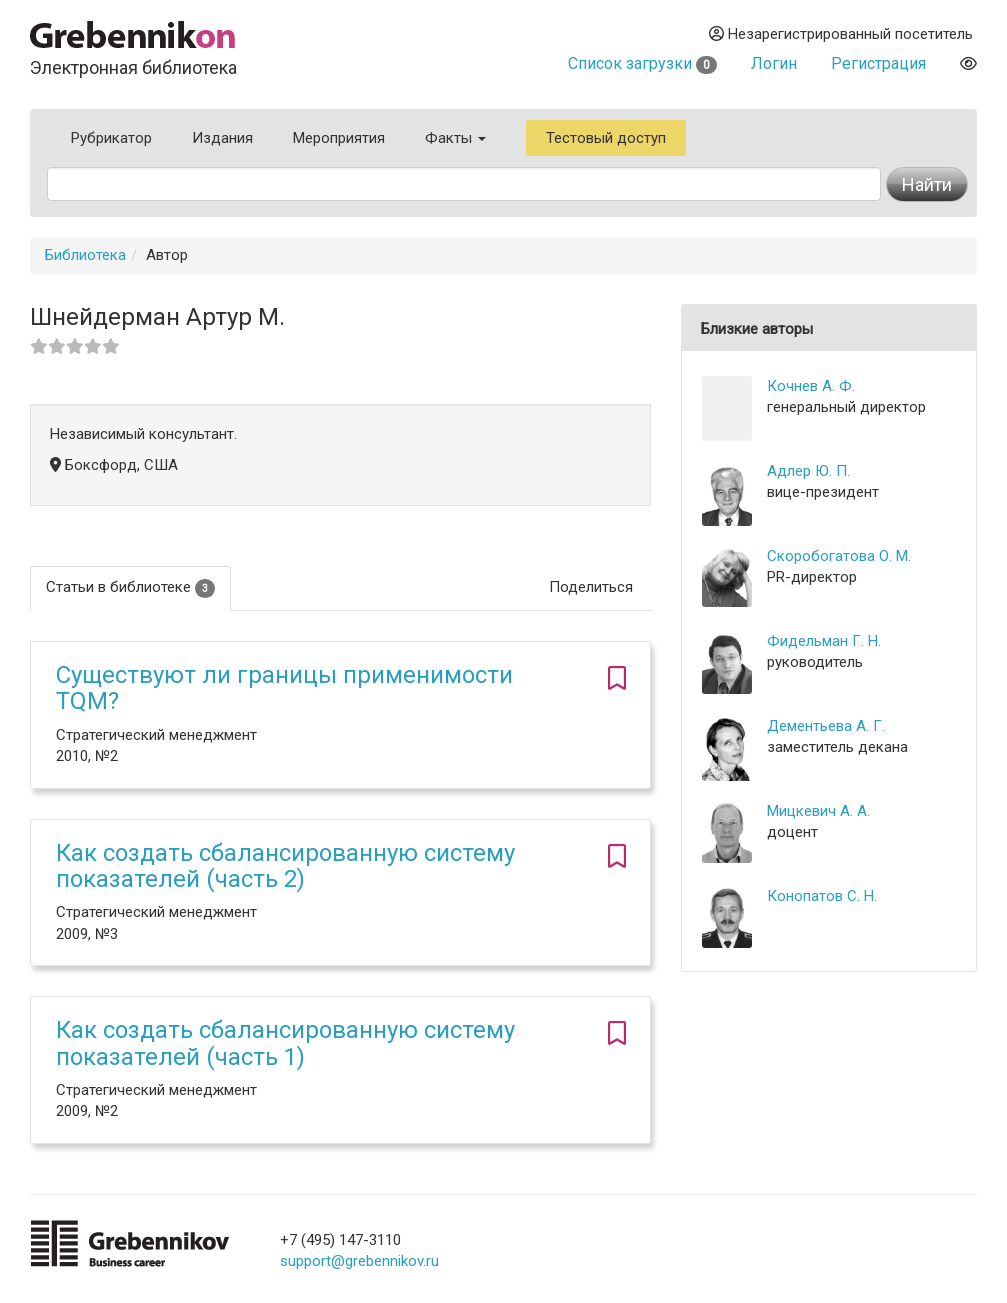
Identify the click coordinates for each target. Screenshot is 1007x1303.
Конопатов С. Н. (822, 896)
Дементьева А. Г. (826, 726)
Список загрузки (642, 63)
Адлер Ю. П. (808, 471)
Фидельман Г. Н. (824, 641)
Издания (222, 138)
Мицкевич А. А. (818, 811)
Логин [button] (774, 63)
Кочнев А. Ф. (811, 386)
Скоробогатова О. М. (839, 556)
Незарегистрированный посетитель (841, 34)
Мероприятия (339, 138)
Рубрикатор (111, 138)
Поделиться (591, 587)
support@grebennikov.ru (359, 1261)
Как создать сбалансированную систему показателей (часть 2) (285, 866)
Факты (455, 138)
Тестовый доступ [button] (606, 138)
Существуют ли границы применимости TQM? (284, 688)
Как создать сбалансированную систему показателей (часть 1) (285, 1043)
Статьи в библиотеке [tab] (130, 587)
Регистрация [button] (878, 63)
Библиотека (85, 255)
